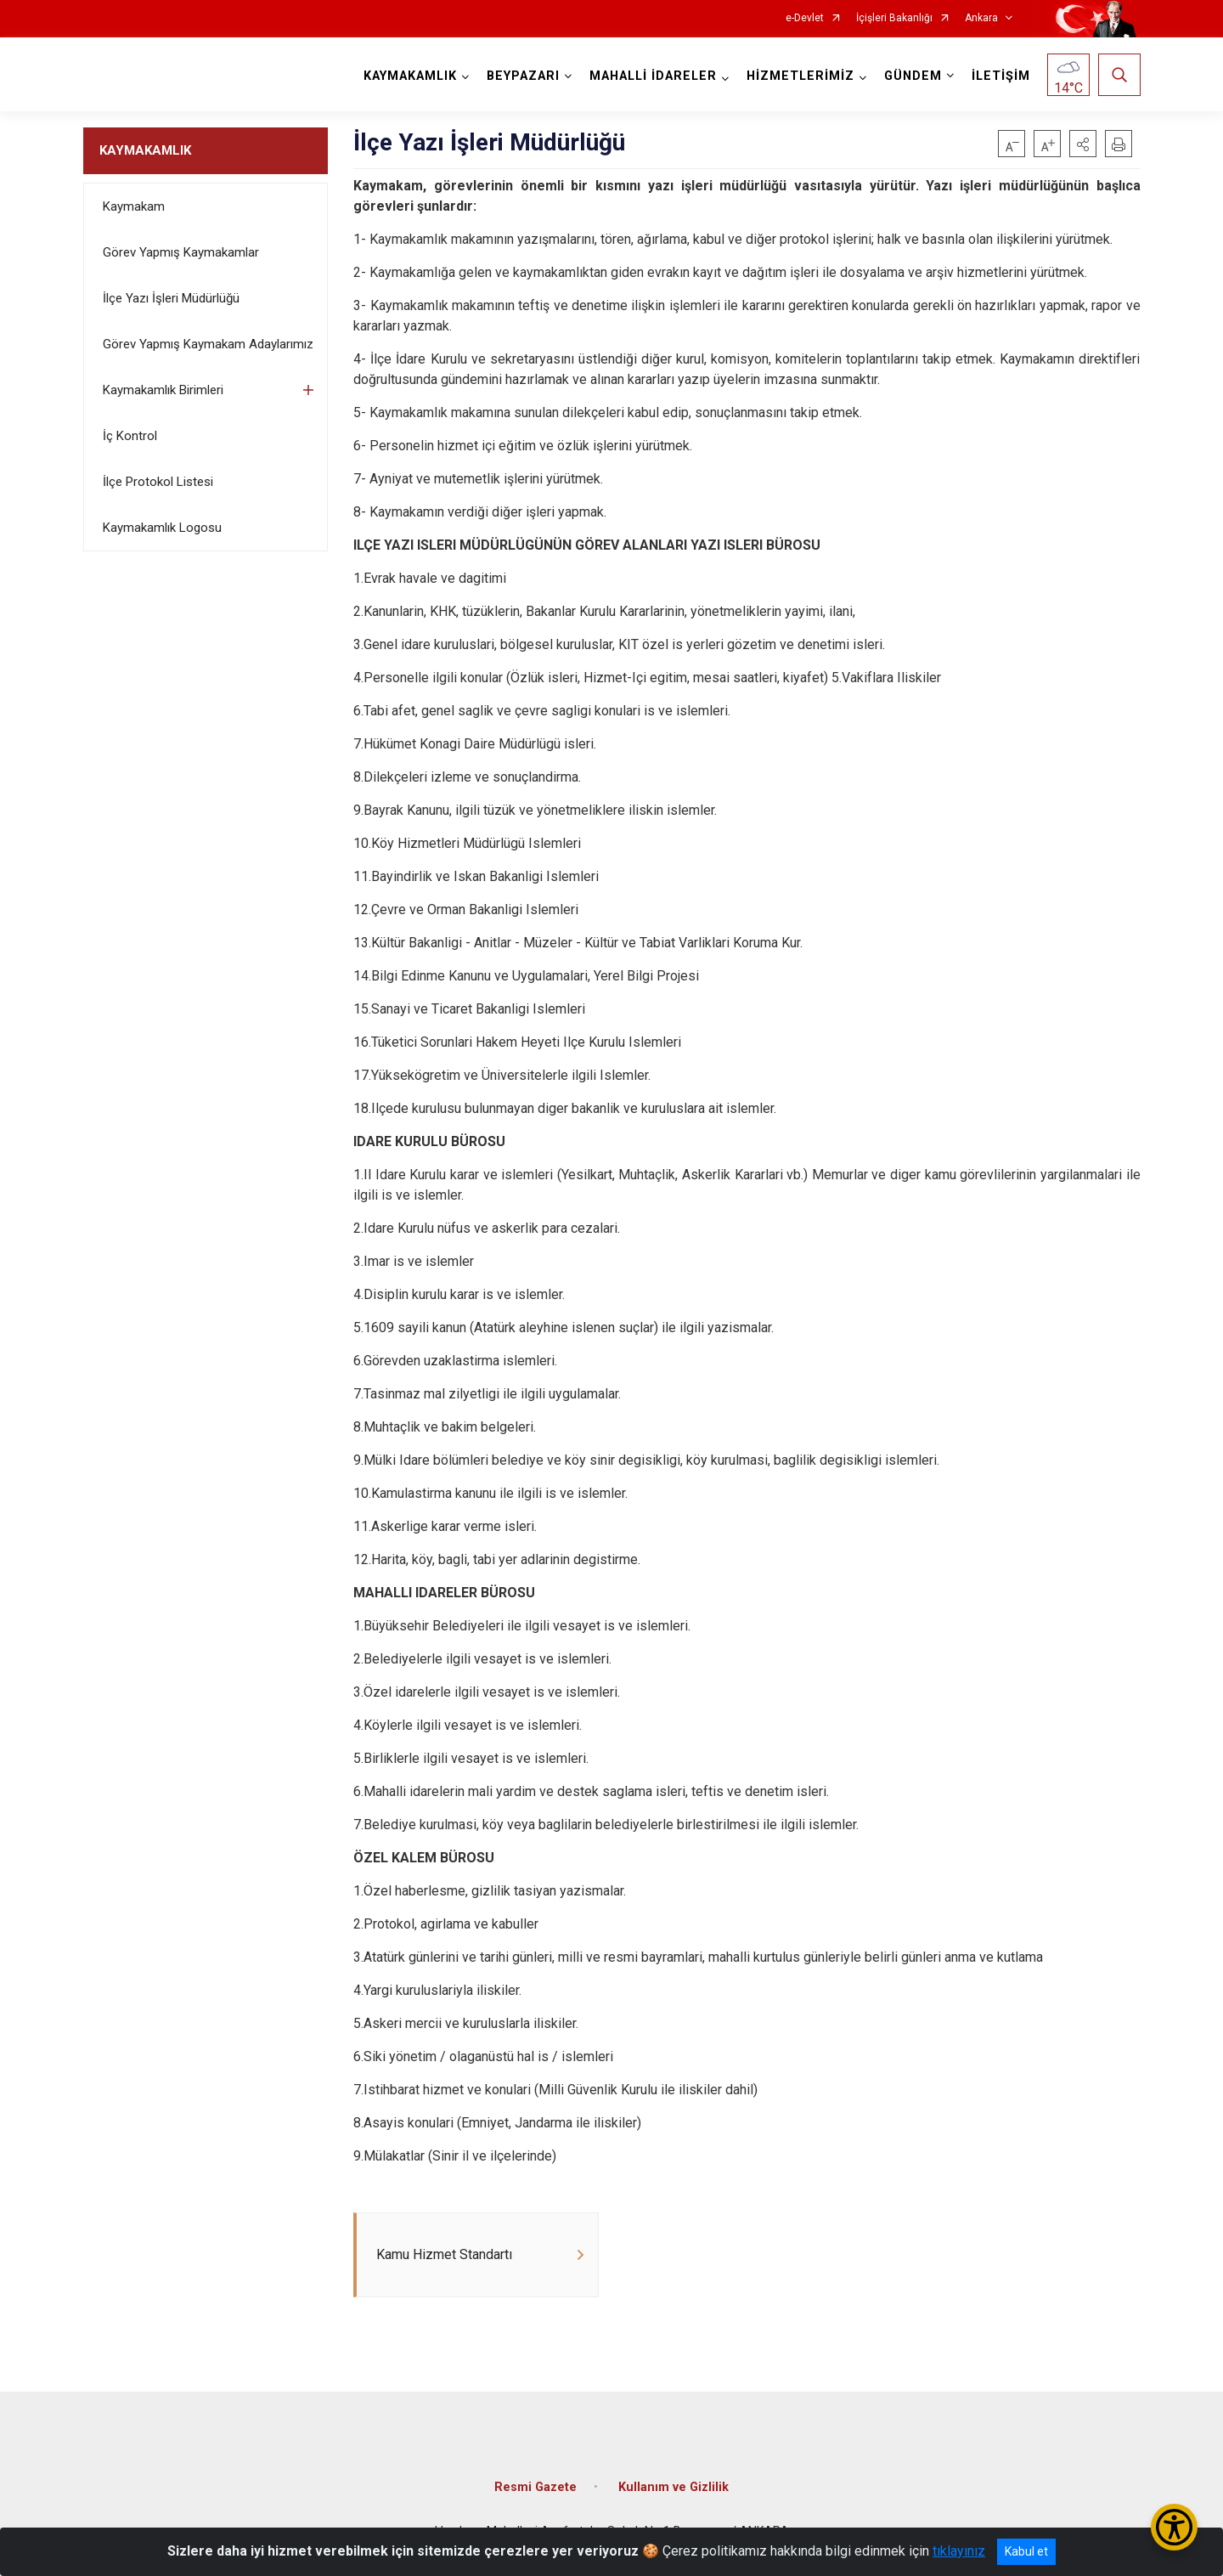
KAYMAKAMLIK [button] (410, 76)
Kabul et (1026, 2551)
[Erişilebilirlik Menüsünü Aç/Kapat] (1174, 2527)
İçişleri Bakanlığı (894, 18)
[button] (1082, 143)
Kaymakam (134, 206)
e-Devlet (805, 18)
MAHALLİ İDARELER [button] (653, 76)
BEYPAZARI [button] (523, 76)
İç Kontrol (130, 435)
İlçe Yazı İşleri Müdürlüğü (171, 298)
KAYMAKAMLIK (145, 150)
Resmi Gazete (535, 2487)
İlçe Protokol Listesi (158, 481)
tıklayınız (959, 2551)
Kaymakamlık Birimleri (163, 390)
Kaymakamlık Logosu (162, 527)
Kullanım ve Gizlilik (673, 2487)
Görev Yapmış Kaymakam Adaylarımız (208, 344)
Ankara (981, 18)
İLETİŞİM (1001, 76)
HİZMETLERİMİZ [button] (800, 76)
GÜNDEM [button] (913, 76)
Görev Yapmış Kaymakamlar (181, 252)
